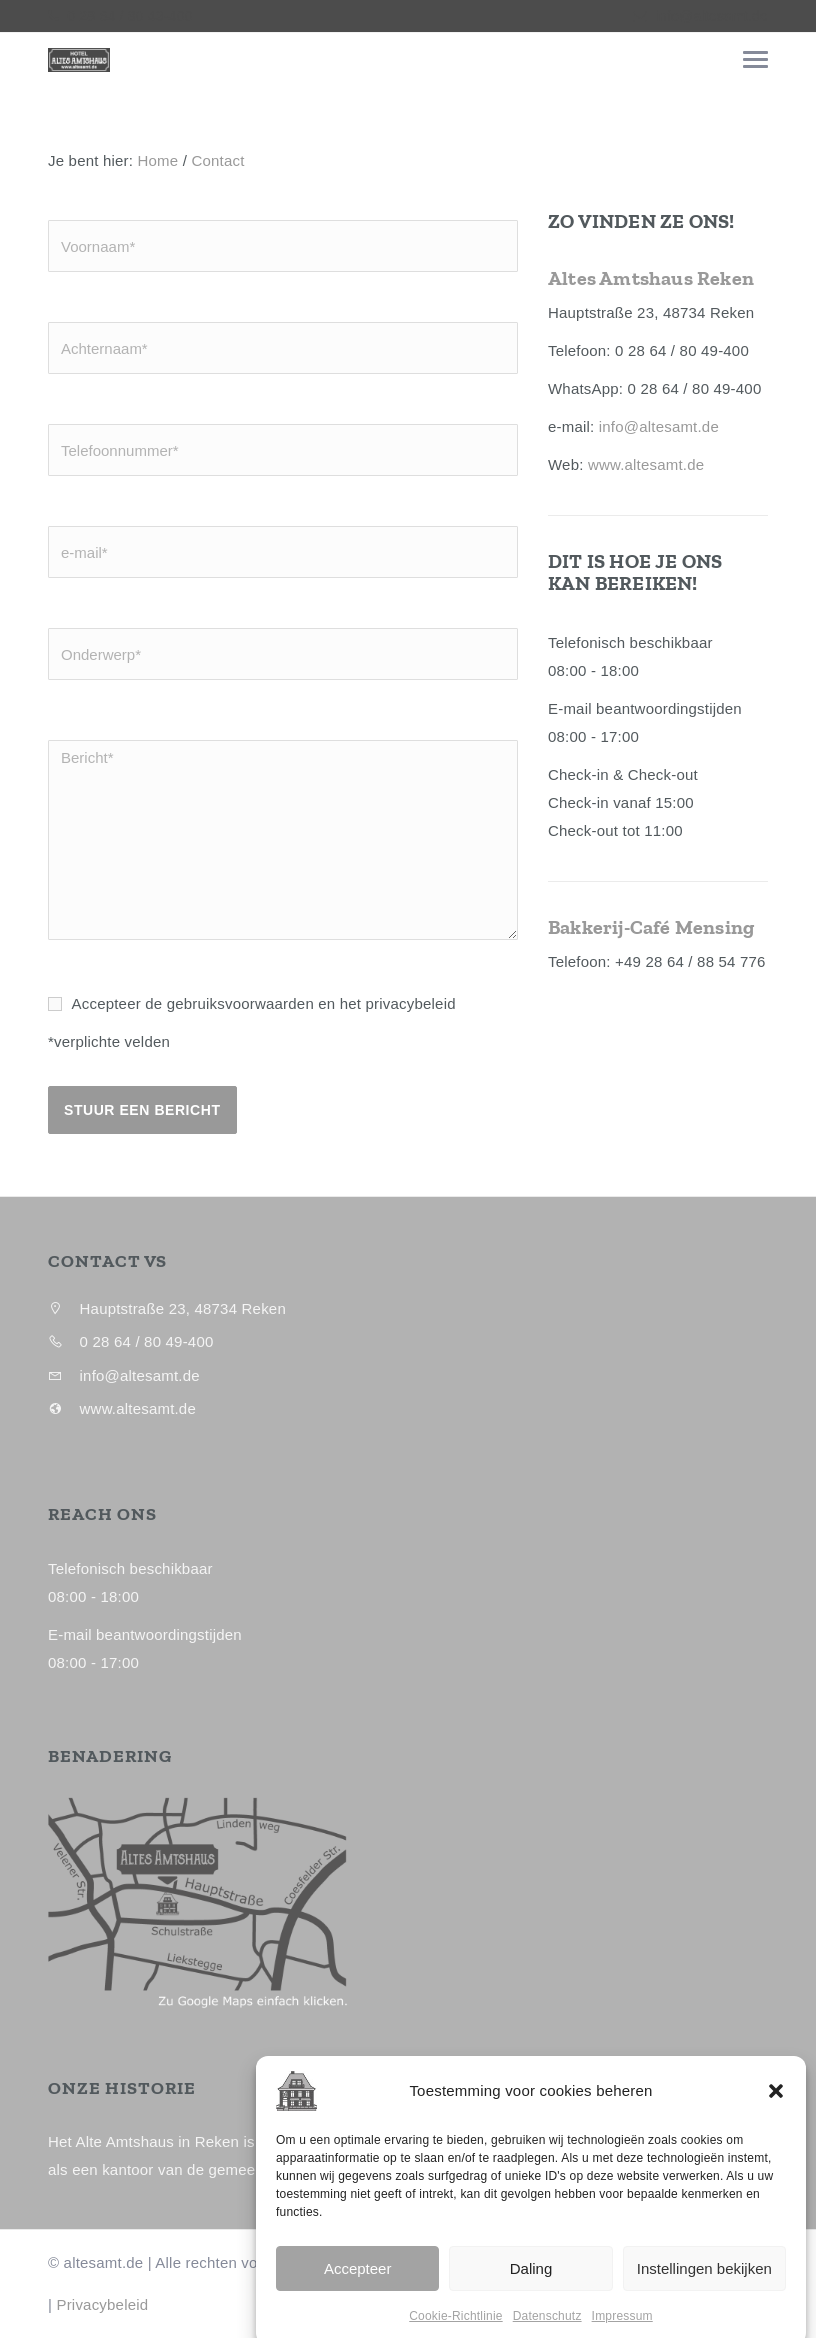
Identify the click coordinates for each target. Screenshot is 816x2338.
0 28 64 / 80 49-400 (127, 16)
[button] (776, 2153)
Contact (217, 160)
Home (158, 160)
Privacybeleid (102, 2304)
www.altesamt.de (646, 464)
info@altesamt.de (712, 16)
